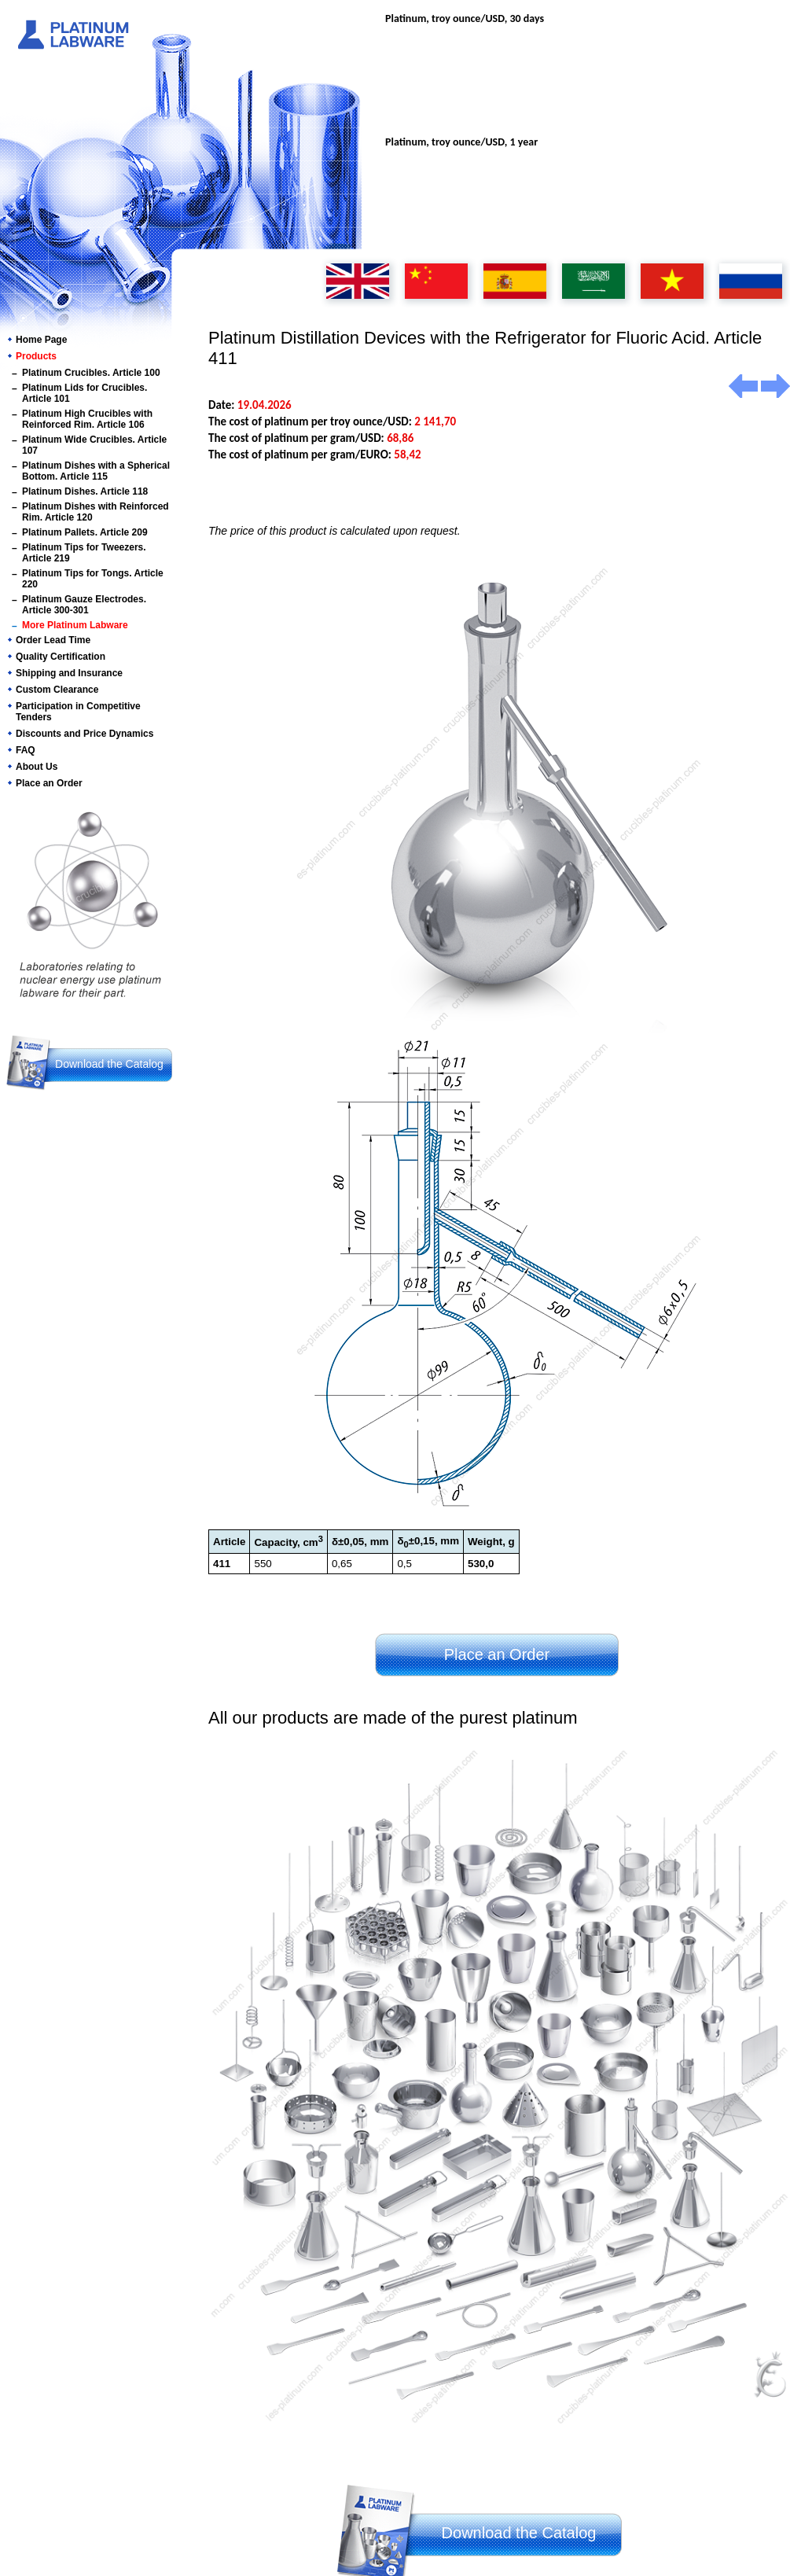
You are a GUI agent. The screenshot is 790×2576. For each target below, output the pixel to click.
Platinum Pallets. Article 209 (85, 532)
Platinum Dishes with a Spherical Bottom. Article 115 (96, 471)
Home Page (41, 339)
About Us (36, 766)
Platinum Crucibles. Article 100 (91, 372)
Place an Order (49, 783)
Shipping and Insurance (69, 673)
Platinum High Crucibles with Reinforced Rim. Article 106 (87, 419)
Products (36, 356)
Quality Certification (60, 656)
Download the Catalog (109, 1064)
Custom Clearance (57, 689)
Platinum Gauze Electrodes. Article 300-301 (84, 605)
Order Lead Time (53, 640)
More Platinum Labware (75, 625)
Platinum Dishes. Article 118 (85, 491)
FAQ (25, 750)
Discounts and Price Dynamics (84, 733)
